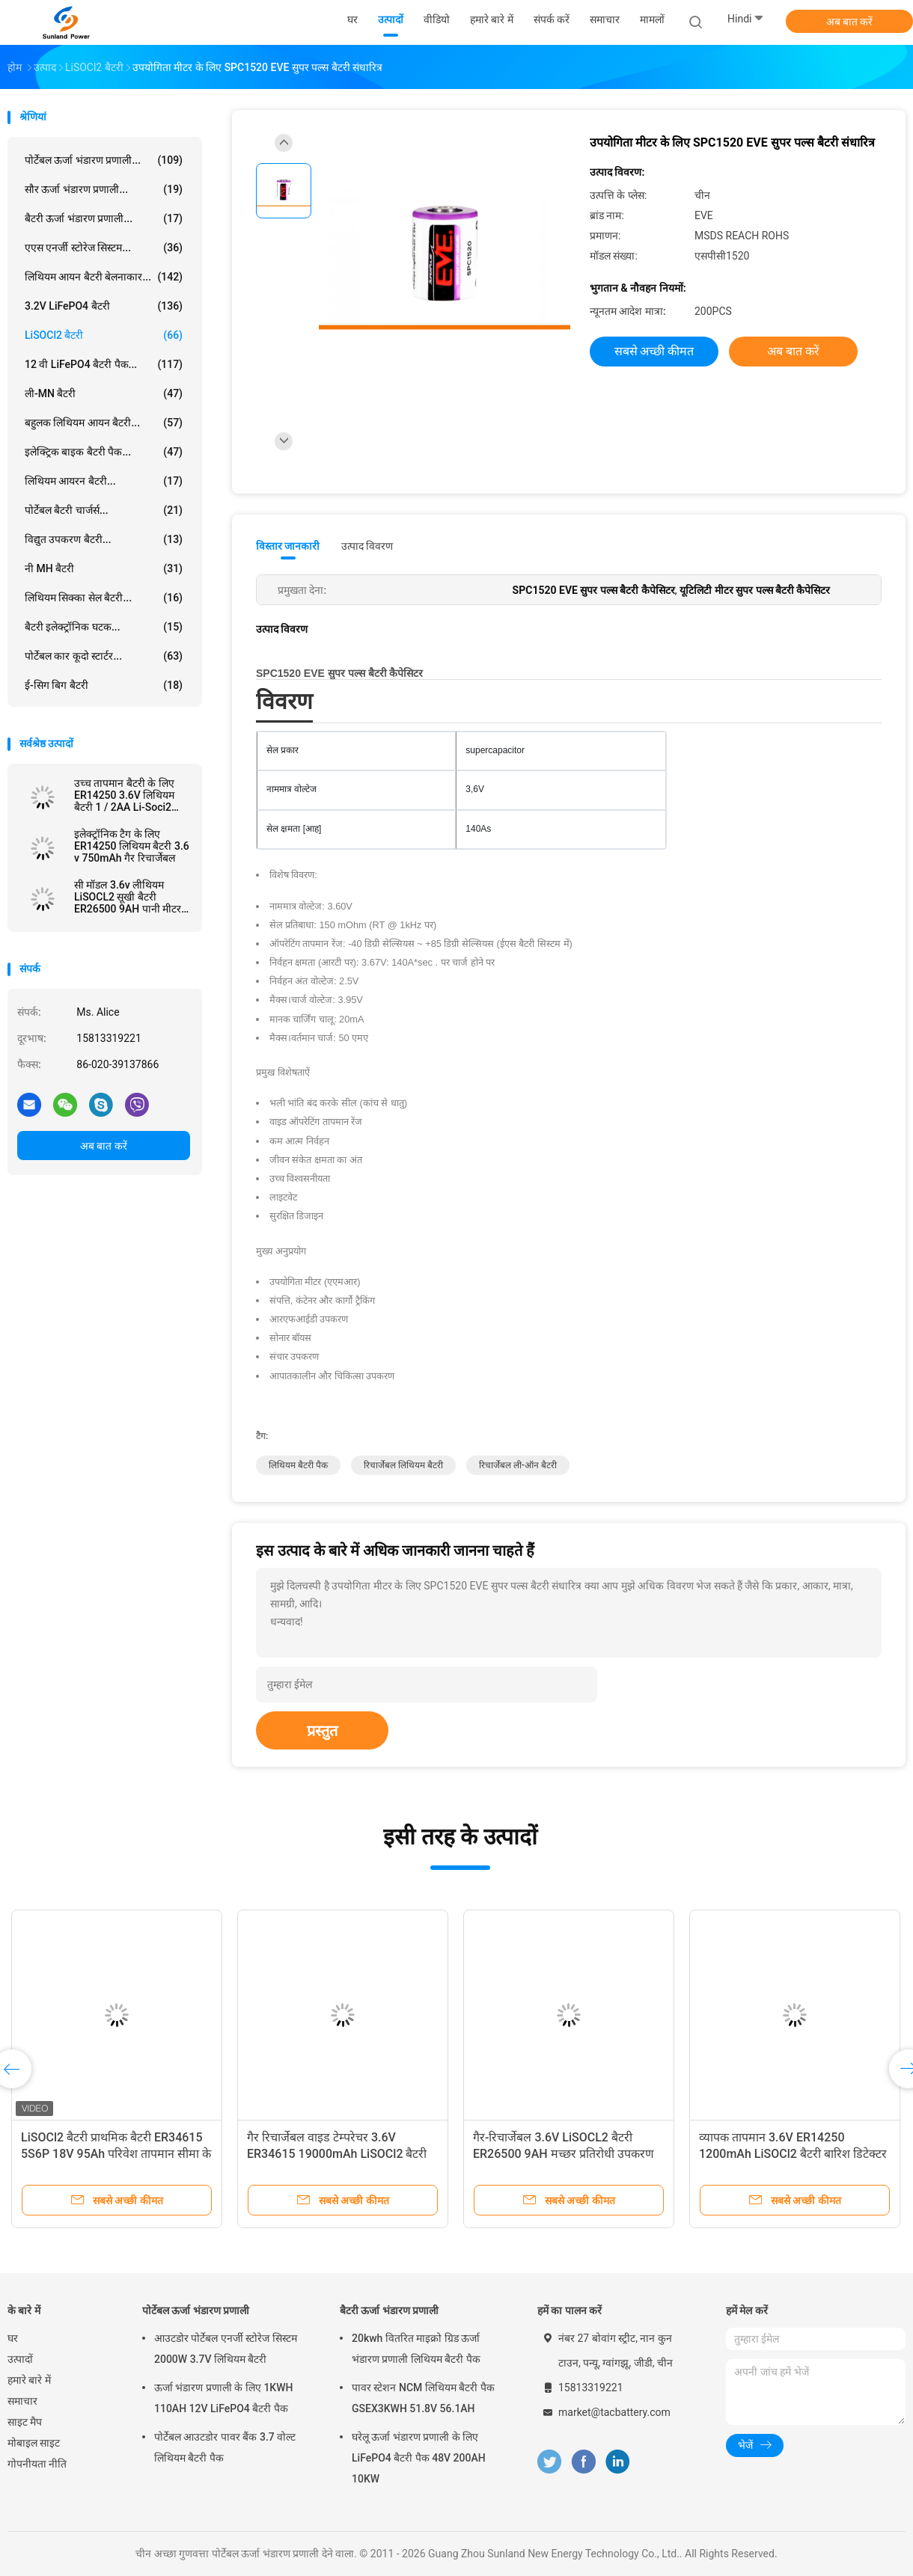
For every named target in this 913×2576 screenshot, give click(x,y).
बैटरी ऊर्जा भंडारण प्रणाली (389, 2310)
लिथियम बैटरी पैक (298, 1465)
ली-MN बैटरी (104, 393)
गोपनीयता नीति (37, 2464)
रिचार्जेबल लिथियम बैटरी (403, 1465)
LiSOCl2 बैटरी (104, 335)
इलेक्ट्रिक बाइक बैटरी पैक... (104, 451)
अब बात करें (849, 22)
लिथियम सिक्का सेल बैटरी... (104, 597)
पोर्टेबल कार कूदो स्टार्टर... (104, 655)
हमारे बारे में (29, 2380)
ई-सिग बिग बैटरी (104, 685)
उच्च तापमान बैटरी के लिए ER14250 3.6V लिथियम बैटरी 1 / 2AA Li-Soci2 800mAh (124, 795)
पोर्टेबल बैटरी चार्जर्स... (104, 510)
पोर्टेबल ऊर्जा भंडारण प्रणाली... (104, 160)
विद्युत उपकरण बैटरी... (104, 539)
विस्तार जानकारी (288, 546)
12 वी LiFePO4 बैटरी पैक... (104, 364)
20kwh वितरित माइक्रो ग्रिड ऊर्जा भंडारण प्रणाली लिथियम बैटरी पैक (416, 2348)
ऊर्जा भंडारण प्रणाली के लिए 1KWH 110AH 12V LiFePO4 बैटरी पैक (223, 2398)
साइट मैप (24, 2422)
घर (12, 2338)
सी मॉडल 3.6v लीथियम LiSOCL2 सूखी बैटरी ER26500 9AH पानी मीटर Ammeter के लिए (127, 897)
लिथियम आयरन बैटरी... (104, 480)
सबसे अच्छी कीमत (654, 351)
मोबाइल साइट (33, 2443)
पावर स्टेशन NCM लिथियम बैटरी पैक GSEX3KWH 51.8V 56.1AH (423, 2398)
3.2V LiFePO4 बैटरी (104, 305)
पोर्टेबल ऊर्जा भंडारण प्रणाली (195, 2310)
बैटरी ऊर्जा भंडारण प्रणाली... (104, 218)
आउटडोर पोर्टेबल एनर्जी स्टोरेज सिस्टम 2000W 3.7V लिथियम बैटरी (225, 2348)
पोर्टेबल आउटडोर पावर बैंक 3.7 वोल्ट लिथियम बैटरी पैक (225, 2447)
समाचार (22, 2401)
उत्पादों (20, 2359)
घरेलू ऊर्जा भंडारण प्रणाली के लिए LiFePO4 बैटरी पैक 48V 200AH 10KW (419, 2458)
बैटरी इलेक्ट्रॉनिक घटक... (104, 626)
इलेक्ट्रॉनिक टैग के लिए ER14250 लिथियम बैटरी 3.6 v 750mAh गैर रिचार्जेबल (131, 846)
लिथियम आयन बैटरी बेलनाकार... (104, 276)
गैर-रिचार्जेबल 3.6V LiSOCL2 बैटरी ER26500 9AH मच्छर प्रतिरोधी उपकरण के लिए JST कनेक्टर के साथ (563, 2153)
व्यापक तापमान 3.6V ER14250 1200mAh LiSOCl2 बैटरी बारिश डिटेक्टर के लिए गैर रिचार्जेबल (793, 2153)
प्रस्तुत (322, 1731)
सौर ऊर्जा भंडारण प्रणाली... (104, 189)
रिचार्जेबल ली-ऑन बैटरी (518, 1465)
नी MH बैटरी (104, 568)
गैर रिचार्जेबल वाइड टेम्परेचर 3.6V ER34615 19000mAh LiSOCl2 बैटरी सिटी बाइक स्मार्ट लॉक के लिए (337, 2153)
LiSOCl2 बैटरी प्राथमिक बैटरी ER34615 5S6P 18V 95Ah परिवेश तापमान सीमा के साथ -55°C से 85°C (116, 2153)
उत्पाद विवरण (367, 546)
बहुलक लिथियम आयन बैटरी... (104, 422)
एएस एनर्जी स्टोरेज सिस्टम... (104, 247)
